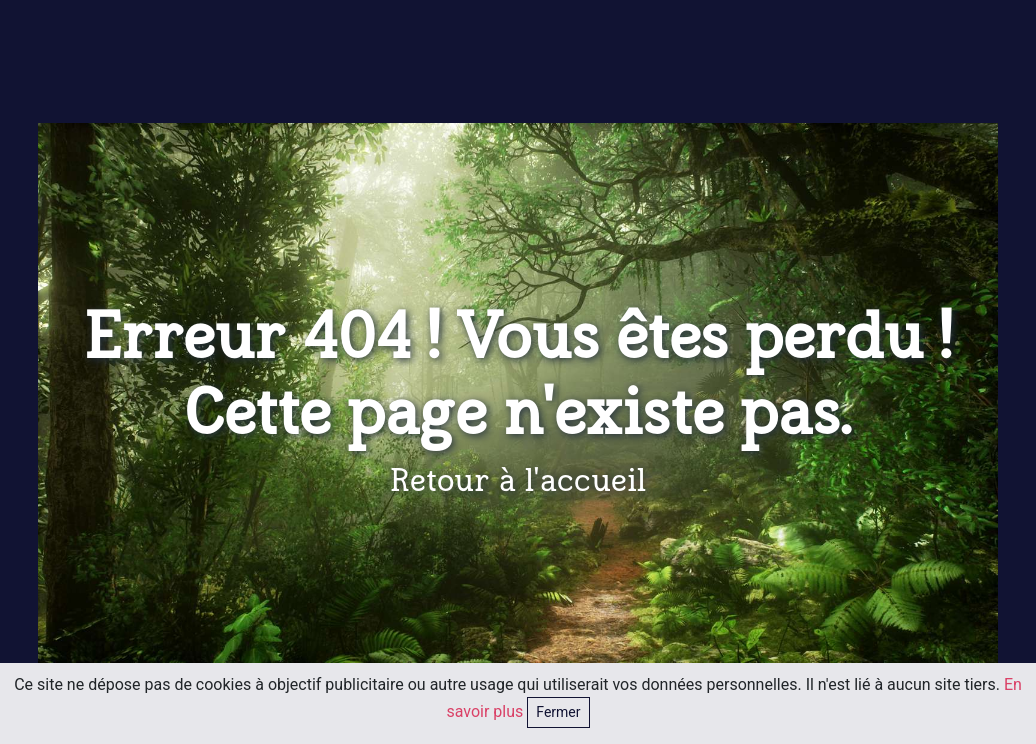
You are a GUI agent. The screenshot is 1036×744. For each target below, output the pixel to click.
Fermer (558, 712)
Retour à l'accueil (518, 481)
